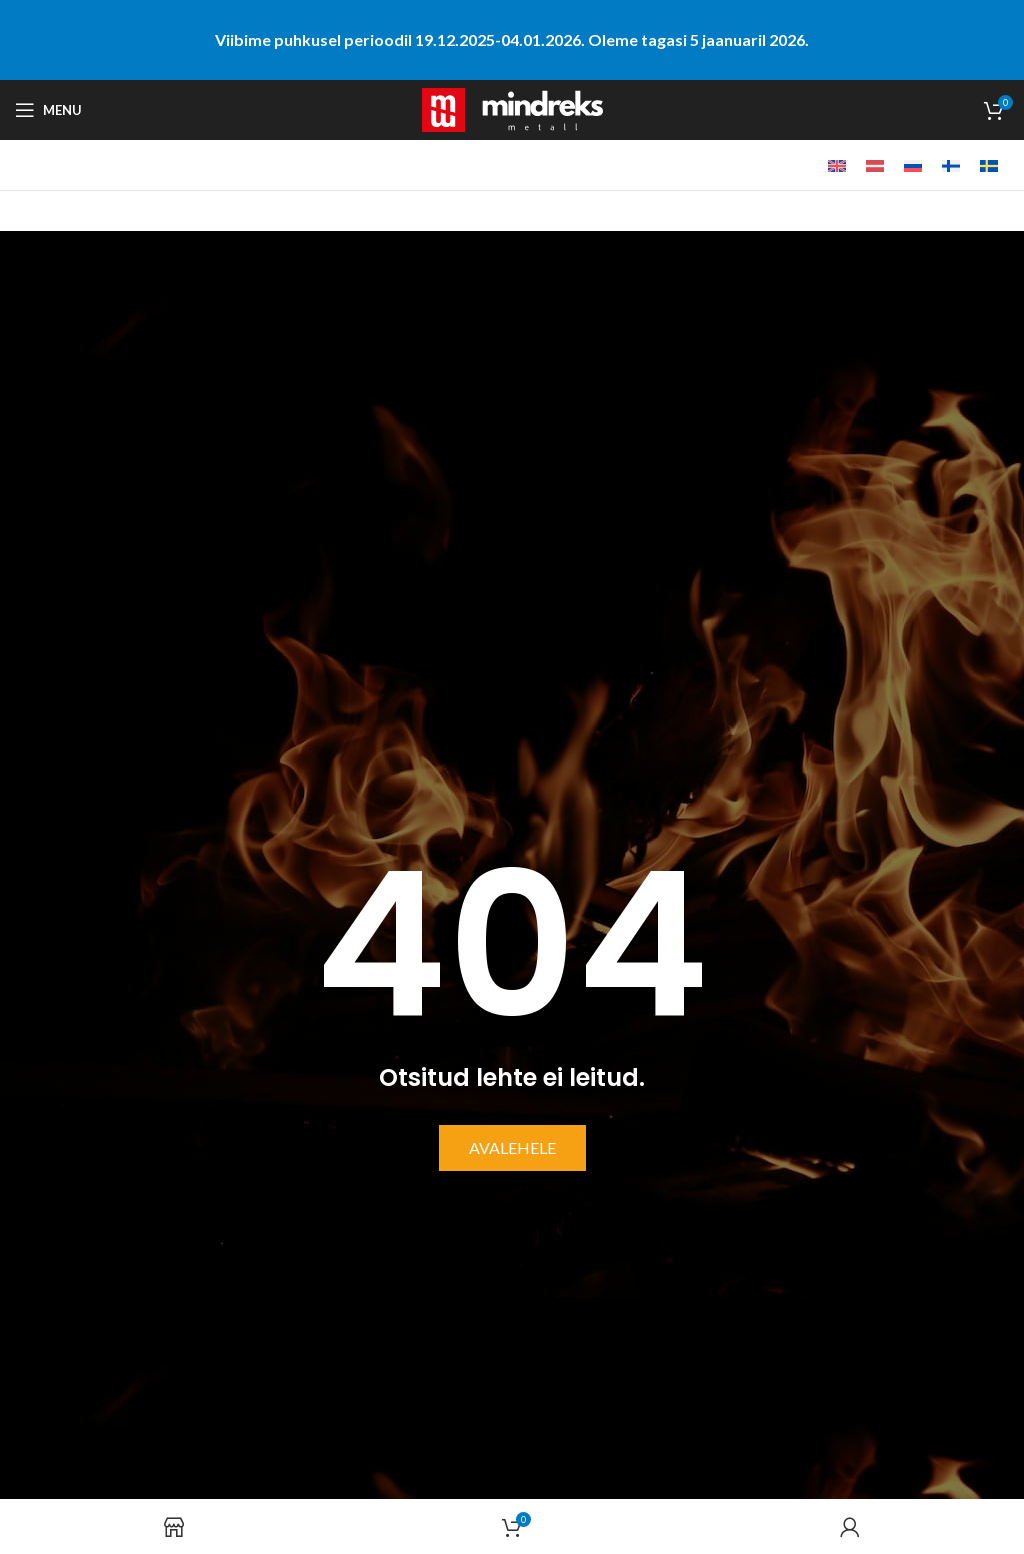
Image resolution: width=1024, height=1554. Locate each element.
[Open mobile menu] (48, 110)
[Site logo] (512, 107)
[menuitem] (837, 165)
